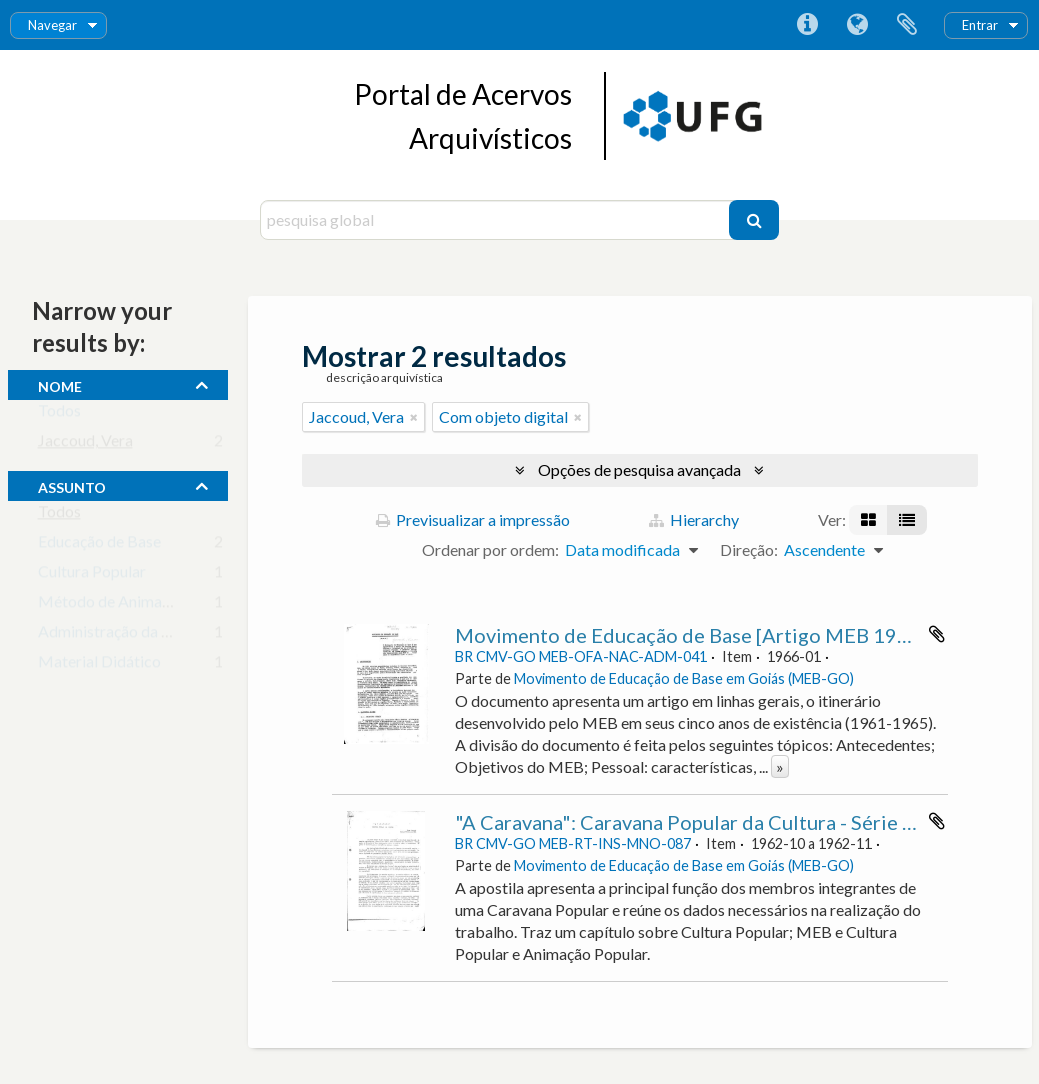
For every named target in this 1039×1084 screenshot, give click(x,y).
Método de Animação (112, 605)
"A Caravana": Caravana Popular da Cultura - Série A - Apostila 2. (741, 822)
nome (60, 384)
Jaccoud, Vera (85, 444)
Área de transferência (907, 25)
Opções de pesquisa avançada (639, 469)
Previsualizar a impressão (473, 519)
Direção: (749, 549)
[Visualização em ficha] (868, 520)
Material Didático (99, 665)
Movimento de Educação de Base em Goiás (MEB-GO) (684, 678)
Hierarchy (694, 519)
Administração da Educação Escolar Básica (184, 635)
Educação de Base (99, 545)
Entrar (980, 25)
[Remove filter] (414, 417)
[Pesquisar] (754, 220)
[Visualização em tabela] (907, 520)
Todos (59, 414)
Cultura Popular (92, 575)
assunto (72, 485)
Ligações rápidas (807, 25)
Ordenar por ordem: (490, 549)
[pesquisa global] (497, 220)
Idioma (857, 25)
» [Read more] (780, 766)
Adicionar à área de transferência (937, 634)
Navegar (52, 25)
